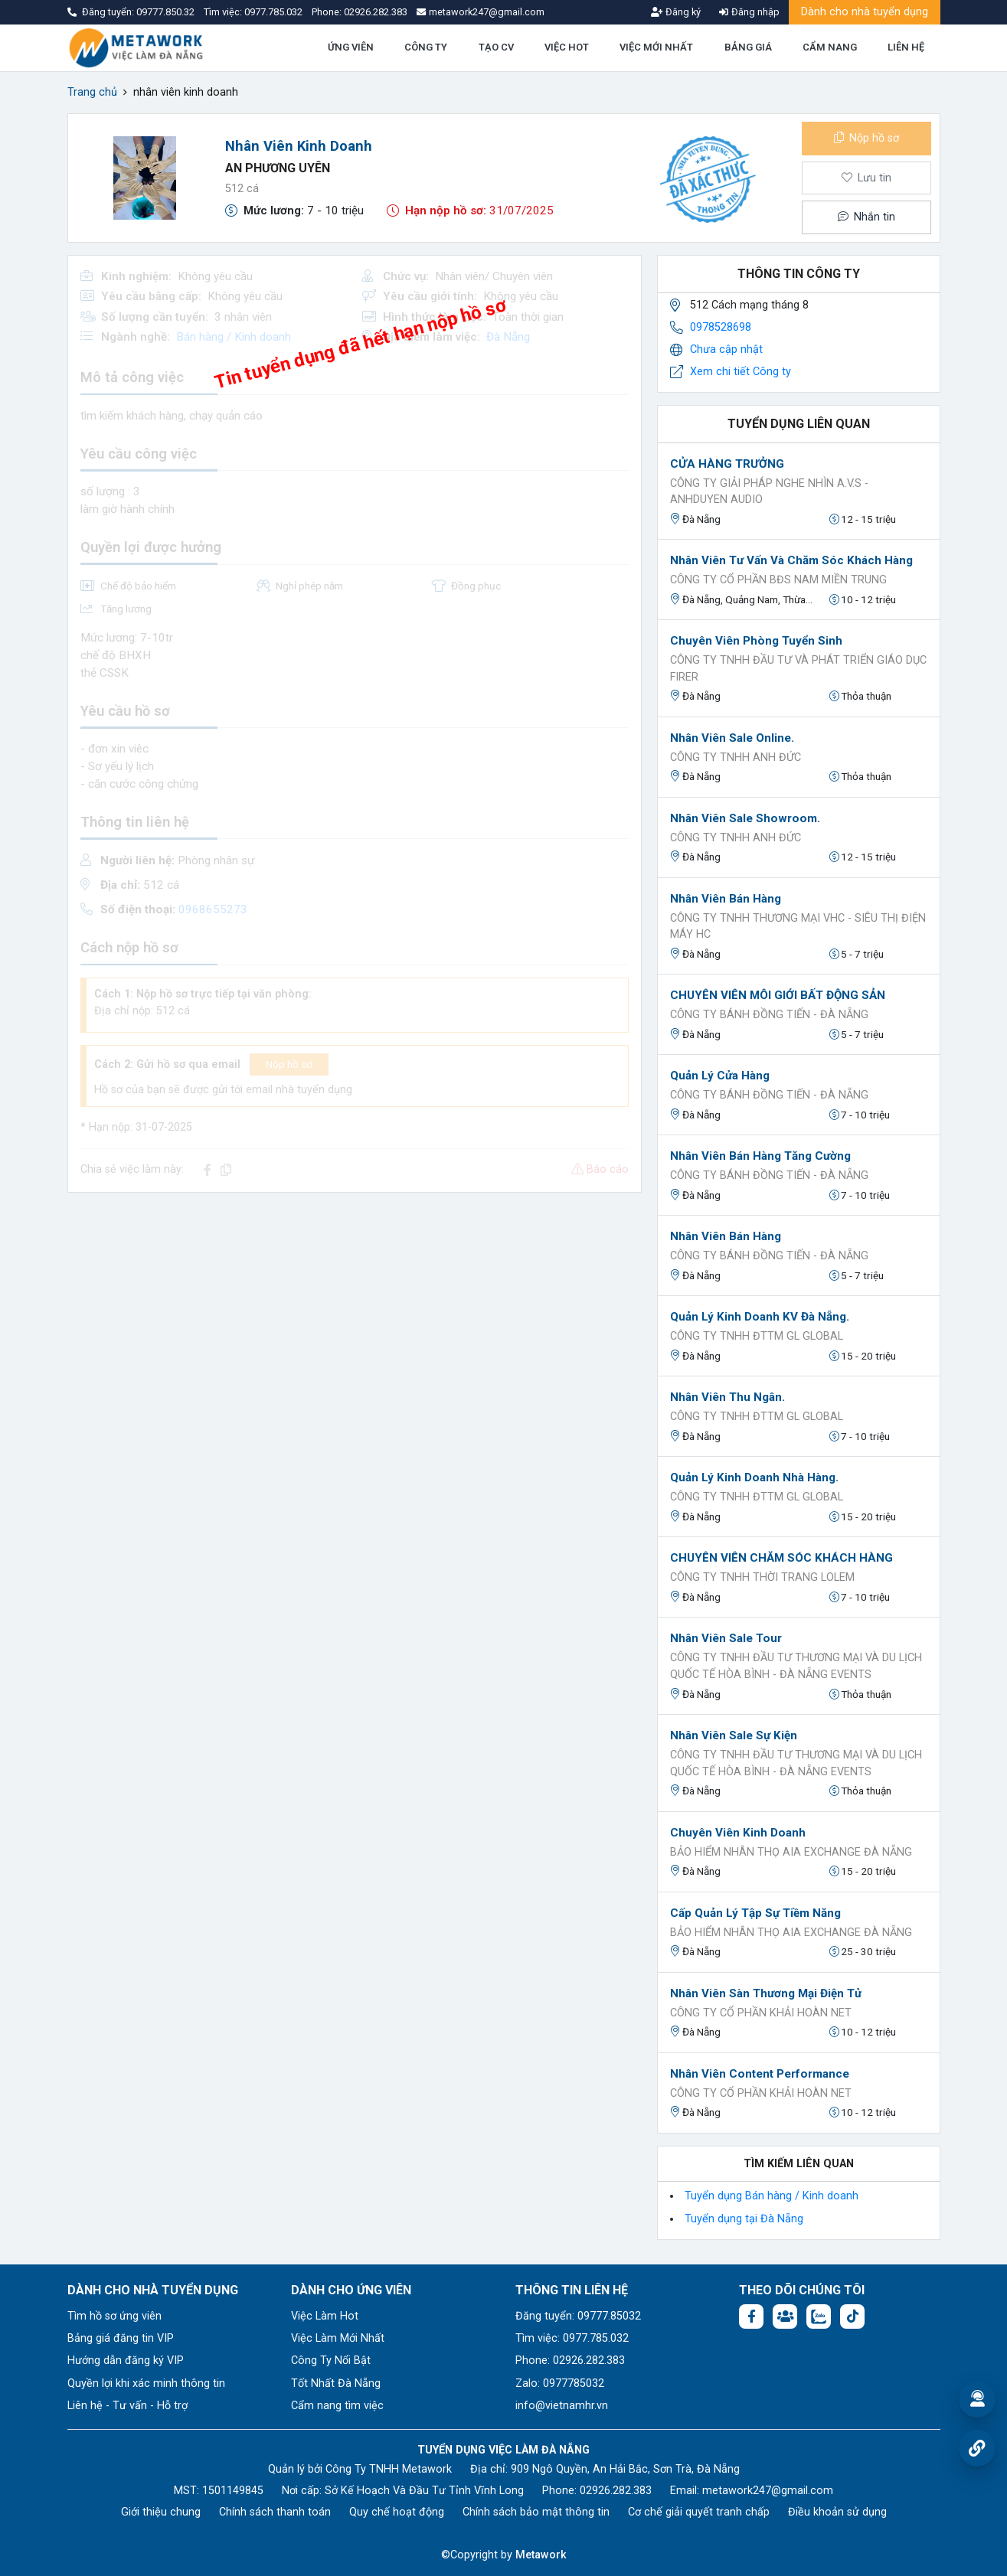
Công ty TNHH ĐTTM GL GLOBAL (756, 1336)
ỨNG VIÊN (351, 47)
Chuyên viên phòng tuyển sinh (756, 641)
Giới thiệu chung (161, 2512)
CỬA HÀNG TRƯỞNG (727, 464)
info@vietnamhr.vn (561, 2405)
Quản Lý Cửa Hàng (720, 1075)
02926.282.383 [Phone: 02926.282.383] (616, 2490)
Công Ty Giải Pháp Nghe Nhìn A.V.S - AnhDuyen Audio (769, 492)
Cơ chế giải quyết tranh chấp (699, 2512)
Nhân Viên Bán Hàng (725, 1236)
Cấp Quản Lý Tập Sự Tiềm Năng (755, 1913)
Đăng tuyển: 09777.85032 (578, 2316)
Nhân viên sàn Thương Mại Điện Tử (766, 1993)
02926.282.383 (375, 12)
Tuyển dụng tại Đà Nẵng (744, 2218)
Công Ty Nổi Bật (331, 2360)
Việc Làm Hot (324, 2316)
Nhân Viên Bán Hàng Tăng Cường (760, 1156)
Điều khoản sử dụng (837, 2512)
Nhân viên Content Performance (759, 2074)
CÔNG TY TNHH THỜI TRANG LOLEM (762, 1577)
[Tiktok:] (852, 2316)
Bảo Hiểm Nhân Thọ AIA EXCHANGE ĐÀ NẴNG (791, 1852)
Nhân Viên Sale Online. (732, 738)
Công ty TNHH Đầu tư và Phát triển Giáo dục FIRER (798, 669)
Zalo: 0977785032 (559, 2383)
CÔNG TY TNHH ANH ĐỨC (735, 757)
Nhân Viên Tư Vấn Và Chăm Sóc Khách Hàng (791, 560)
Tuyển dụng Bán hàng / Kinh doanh (771, 2195)
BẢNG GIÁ (748, 47)
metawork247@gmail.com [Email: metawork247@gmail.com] (767, 2490)
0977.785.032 (274, 12)
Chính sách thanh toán (275, 2512)
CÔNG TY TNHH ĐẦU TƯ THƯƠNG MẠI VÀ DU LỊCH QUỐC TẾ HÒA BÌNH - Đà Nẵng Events (796, 1666)
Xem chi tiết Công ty (740, 371)
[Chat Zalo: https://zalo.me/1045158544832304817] (818, 2316)
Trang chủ (92, 92)
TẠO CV (496, 47)
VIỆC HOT (566, 47)
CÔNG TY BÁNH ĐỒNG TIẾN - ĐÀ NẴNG (769, 1014)
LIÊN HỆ (906, 47)
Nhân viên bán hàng (725, 899)
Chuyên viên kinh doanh (738, 1833)
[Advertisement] (354, 1312)
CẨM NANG (830, 47)
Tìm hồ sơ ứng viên (114, 2316)
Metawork (541, 2554)
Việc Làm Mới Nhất (337, 2338)
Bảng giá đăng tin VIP (120, 2338)
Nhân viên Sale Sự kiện (733, 1735)
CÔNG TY (425, 47)
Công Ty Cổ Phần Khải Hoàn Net (761, 2012)
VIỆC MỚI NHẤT (656, 47)
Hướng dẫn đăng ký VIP (125, 2360)
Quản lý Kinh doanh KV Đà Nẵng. (759, 1317)
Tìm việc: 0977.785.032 (572, 2338)
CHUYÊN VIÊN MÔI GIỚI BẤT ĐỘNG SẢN (777, 995)
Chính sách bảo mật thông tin (536, 2512)
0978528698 (720, 327)
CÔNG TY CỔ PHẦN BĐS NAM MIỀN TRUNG (778, 579)
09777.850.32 (166, 12)
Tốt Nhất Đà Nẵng (336, 2383)
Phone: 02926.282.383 (570, 2360)
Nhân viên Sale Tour (726, 1638)
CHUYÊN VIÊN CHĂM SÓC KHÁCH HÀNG (781, 1558)
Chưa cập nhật (726, 349)
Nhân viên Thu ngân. (727, 1397)
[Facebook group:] (785, 2316)
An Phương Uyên (277, 168)
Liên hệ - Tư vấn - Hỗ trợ (127, 2405)
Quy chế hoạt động (396, 2512)
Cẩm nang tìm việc (337, 2405)
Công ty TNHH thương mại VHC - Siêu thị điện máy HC (798, 927)
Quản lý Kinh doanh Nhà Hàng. (754, 1477)
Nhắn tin (866, 217)
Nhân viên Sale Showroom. (745, 818)
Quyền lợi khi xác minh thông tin (146, 2383)
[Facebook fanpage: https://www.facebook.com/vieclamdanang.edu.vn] (751, 2316)
